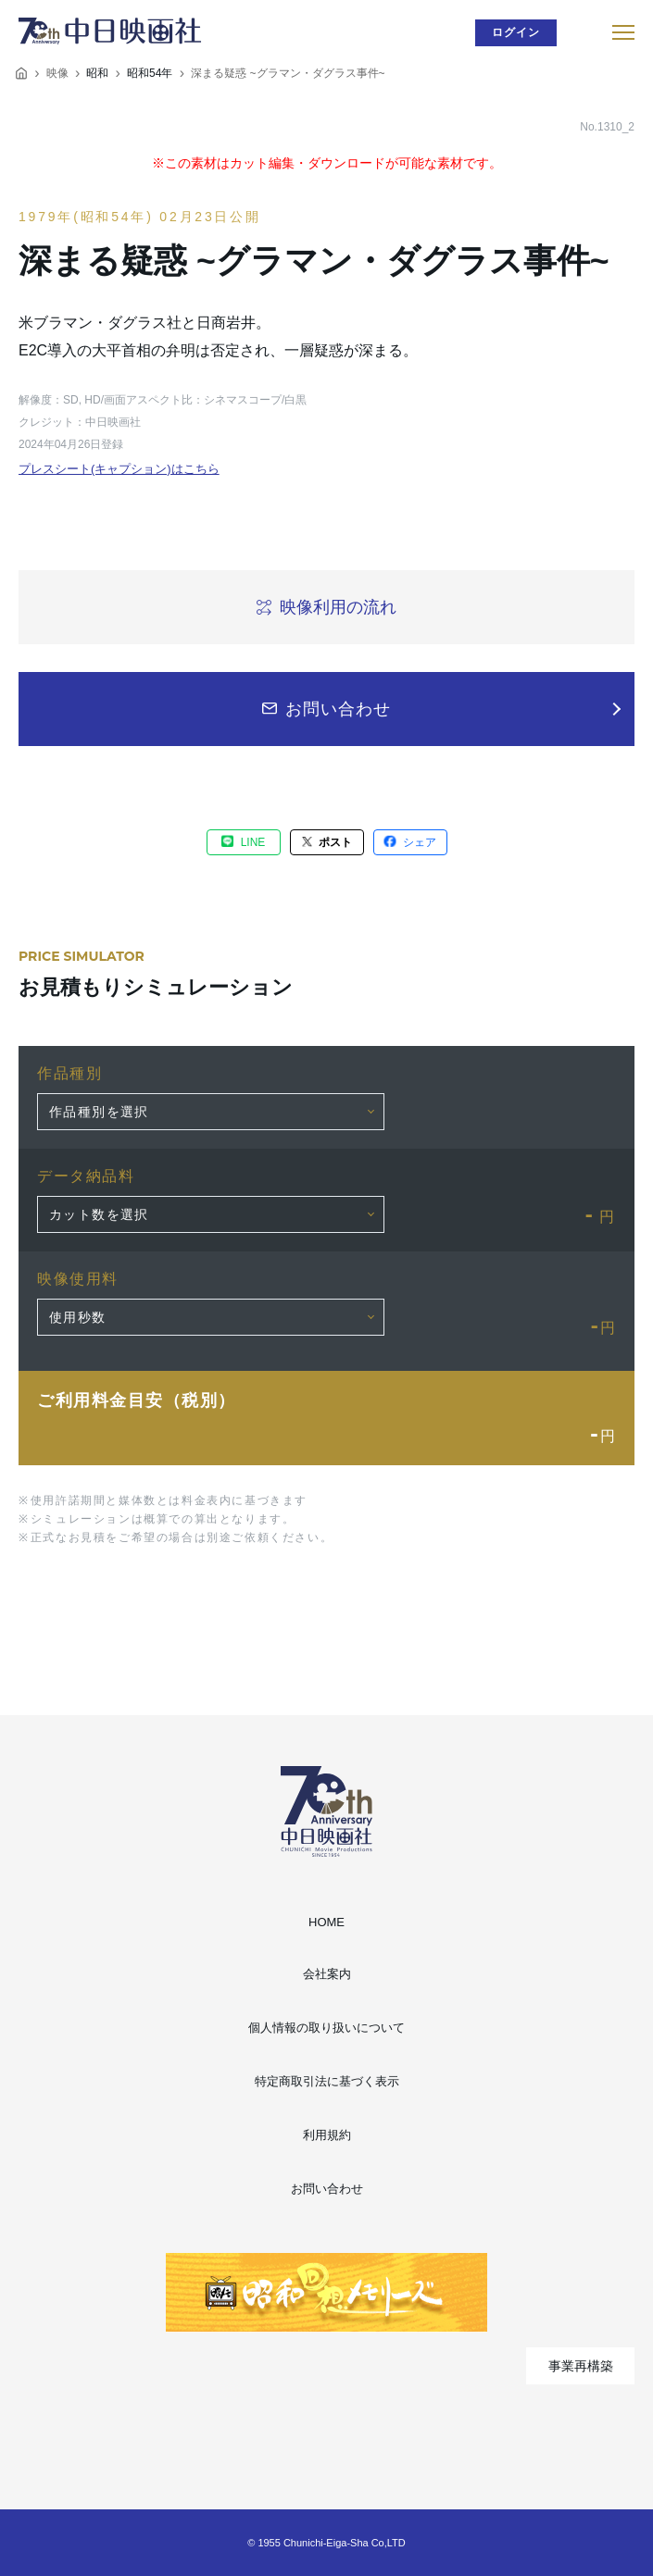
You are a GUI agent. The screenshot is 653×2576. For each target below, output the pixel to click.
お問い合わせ (327, 2189)
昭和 (97, 73)
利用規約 (327, 2135)
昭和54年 (149, 73)
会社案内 (327, 1974)
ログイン (516, 32)
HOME (326, 1922)
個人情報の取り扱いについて (326, 2028)
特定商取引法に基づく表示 (327, 2081)
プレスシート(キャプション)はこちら (119, 469)
